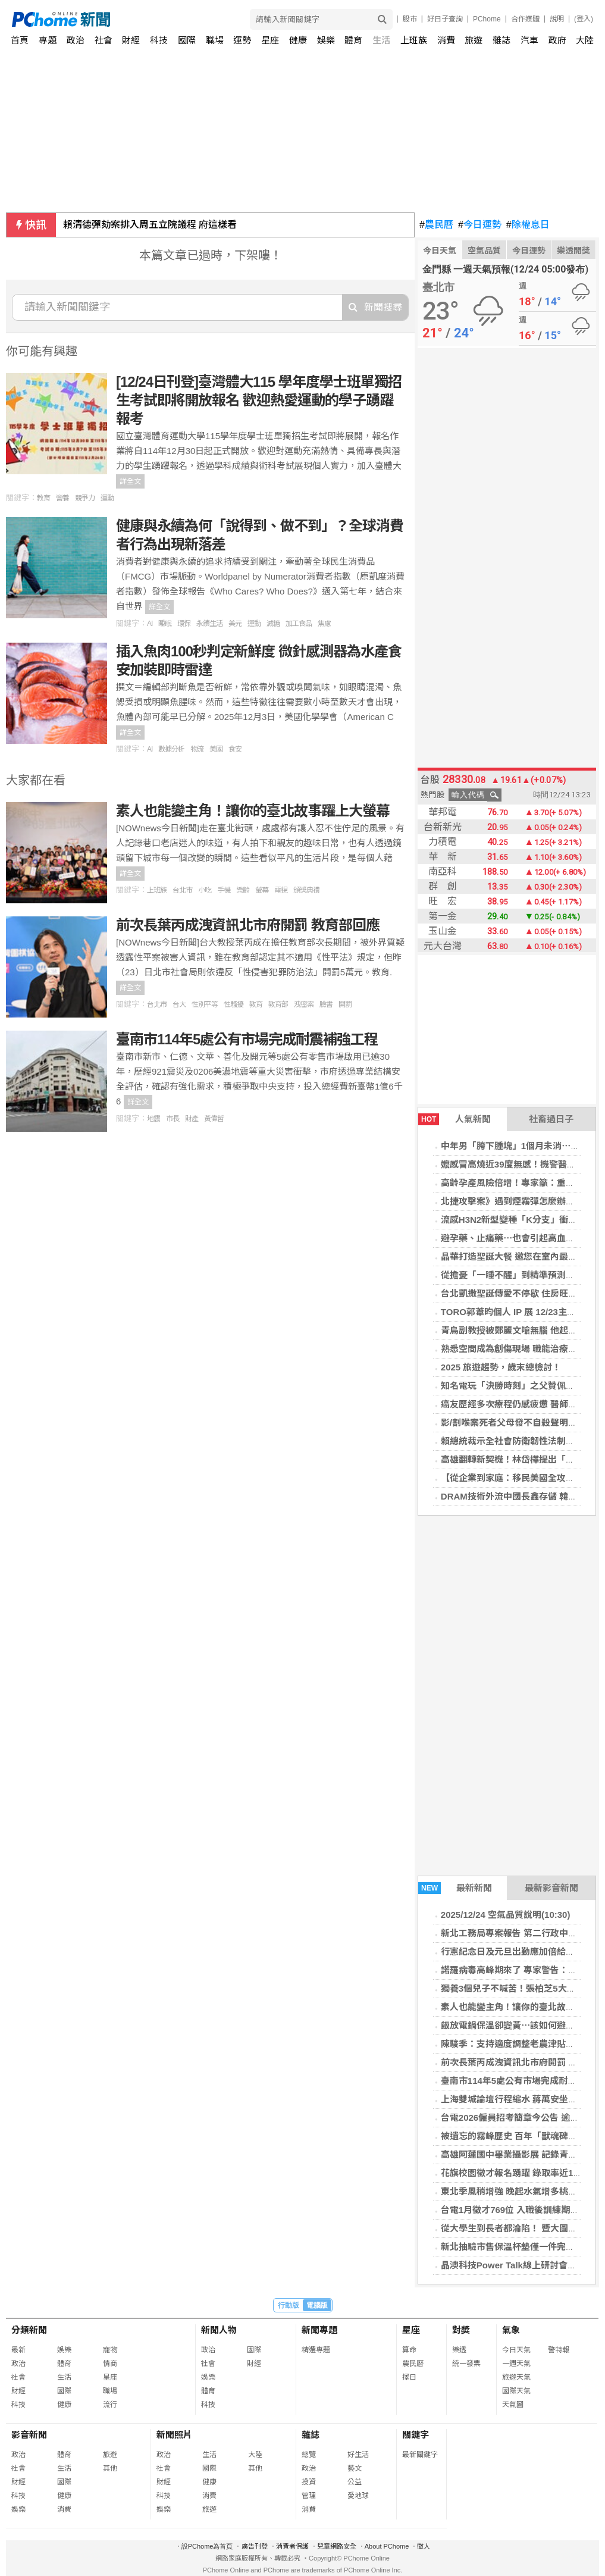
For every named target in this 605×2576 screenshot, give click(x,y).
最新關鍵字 (420, 2454)
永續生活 (209, 623)
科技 (159, 40)
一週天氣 (516, 2363)
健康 (298, 40)
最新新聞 (455, 1888)
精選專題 (316, 2350)
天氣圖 (513, 2404)
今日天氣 (439, 250)
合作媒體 (525, 19)
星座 (270, 40)
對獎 (461, 2330)
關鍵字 (415, 2435)
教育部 (278, 1004)
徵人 (423, 2546)
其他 (110, 2468)
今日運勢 (479, 225)
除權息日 (528, 225)
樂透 (459, 2350)
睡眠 (164, 623)
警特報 (558, 2350)
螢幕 (261, 890)
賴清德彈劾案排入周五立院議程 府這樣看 (150, 225)
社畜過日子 (551, 1119)
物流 (196, 749)
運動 (107, 498)
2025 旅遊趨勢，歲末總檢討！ (501, 1367)
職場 (215, 40)
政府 (557, 40)
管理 (309, 2496)
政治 (75, 40)
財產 (191, 1119)
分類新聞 (29, 2330)
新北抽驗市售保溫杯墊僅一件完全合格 (517, 2247)
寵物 (110, 2350)
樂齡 (242, 890)
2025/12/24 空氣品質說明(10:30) (505, 1915)
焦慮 (324, 623)
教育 (43, 498)
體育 (353, 40)
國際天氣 (516, 2391)
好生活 (358, 2454)
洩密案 (304, 1004)
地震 (153, 1119)
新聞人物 (219, 2330)
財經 (131, 40)
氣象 (511, 2330)
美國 (215, 749)
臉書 (326, 1004)
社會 (103, 40)
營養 (62, 498)
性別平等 (205, 1004)
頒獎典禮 (306, 890)
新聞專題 (319, 2330)
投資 (309, 2482)
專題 (48, 40)
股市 (410, 19)
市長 (172, 1119)
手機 (223, 890)
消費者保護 (292, 2546)
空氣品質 (484, 250)
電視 (280, 890)
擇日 (409, 2377)
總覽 (309, 2454)
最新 (18, 2350)
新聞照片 (174, 2435)
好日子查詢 (445, 19)
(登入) (583, 19)
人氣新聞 (454, 1119)
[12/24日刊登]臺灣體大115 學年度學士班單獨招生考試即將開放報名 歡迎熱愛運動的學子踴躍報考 (259, 400)
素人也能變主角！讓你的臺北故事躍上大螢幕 (253, 811)
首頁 (20, 40)
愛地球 (358, 2496)
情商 (110, 2363)
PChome (487, 19)
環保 (183, 623)
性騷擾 (233, 1004)
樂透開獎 (573, 250)
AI (149, 623)
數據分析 (171, 749)
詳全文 (130, 481)
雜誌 (501, 40)
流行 (110, 2404)
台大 (179, 1004)
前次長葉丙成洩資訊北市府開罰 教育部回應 (248, 925)
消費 (446, 40)
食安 (235, 749)
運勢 (242, 40)
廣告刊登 (255, 2546)
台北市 (182, 890)
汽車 (529, 40)
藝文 (354, 2468)
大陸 (585, 40)
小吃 (204, 890)
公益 (354, 2482)
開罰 (345, 1004)
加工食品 (299, 623)
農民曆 (436, 225)
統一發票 (466, 2363)
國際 (187, 40)
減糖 (273, 623)
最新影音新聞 (551, 1888)
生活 (381, 40)
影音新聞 (29, 2435)
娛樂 (326, 40)
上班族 (157, 890)
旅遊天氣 (516, 2377)
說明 (557, 19)
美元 (235, 623)
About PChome (387, 2546)
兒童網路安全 (336, 2546)
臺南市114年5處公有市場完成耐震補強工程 (247, 1039)
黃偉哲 (214, 1119)
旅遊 (473, 40)
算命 (409, 2350)
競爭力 (85, 498)
